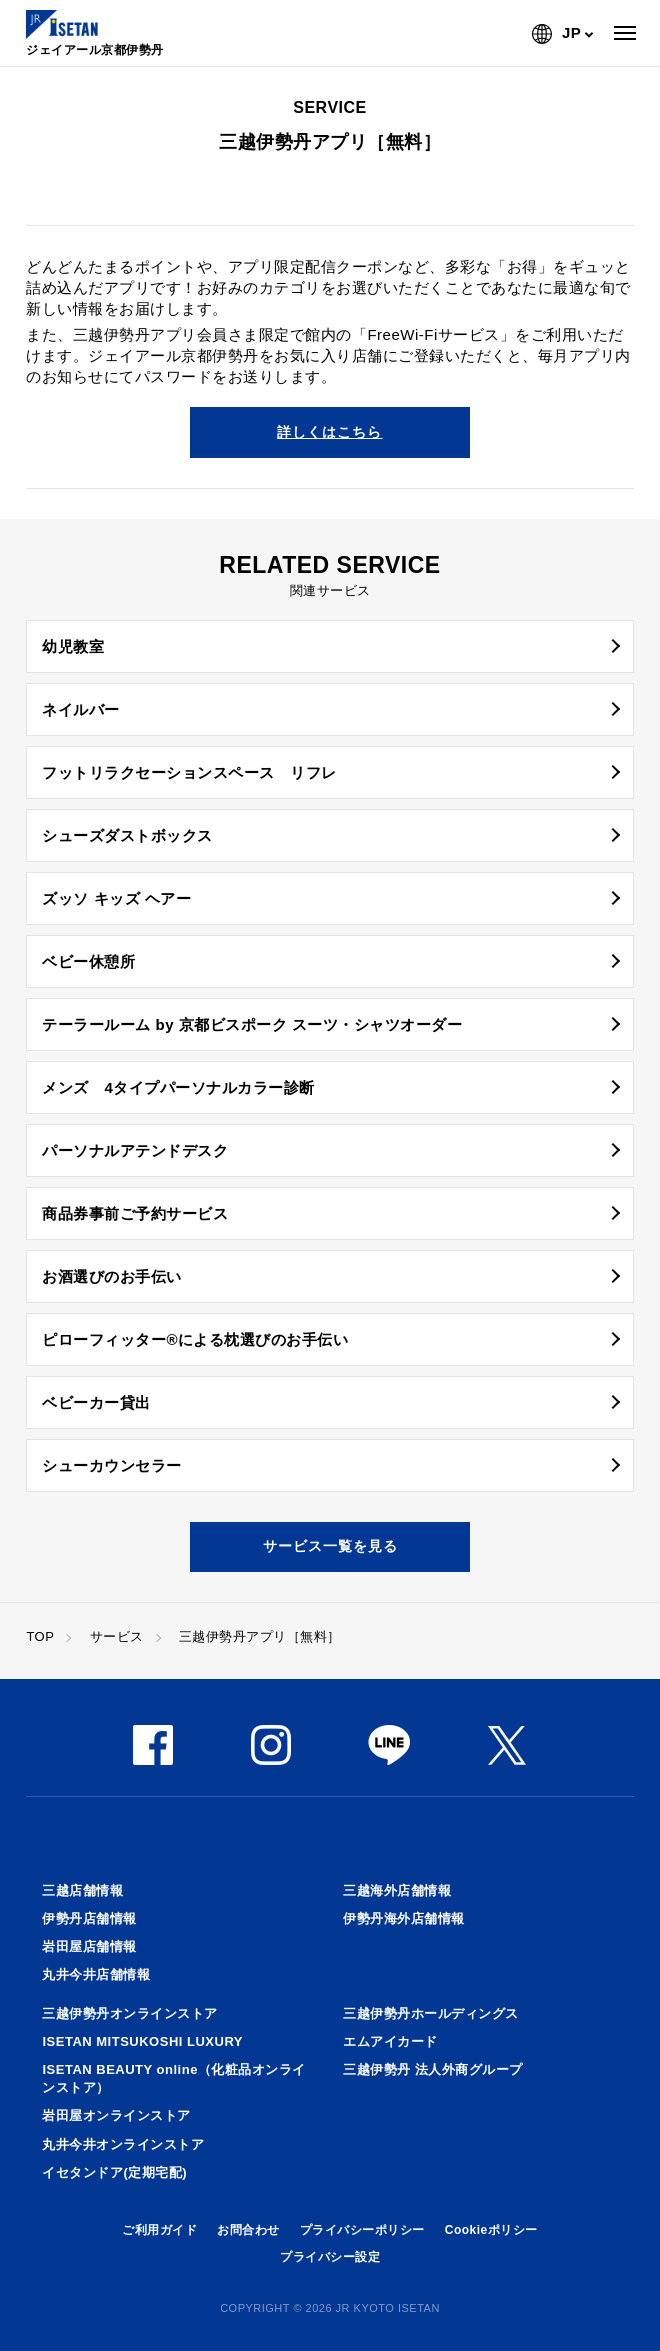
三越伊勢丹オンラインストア (130, 2013)
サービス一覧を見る (330, 1546)
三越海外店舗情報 (397, 1890)
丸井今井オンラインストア (123, 2144)
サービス (117, 1636)
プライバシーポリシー (362, 2230)
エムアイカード (390, 2041)
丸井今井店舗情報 (96, 1974)
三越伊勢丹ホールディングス (431, 2013)
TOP (40, 1636)
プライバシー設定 (330, 2257)
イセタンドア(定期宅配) (114, 2172)
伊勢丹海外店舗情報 (404, 1918)
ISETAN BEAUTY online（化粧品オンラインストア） (173, 2078)
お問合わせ (248, 2230)
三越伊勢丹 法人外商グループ (433, 2069)
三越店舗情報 (82, 1890)
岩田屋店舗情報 (89, 1946)
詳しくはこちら (329, 432)
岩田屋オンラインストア (116, 2115)
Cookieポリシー (491, 2230)
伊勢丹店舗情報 (89, 1918)
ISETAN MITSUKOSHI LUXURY (142, 2041)
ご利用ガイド (159, 2230)
